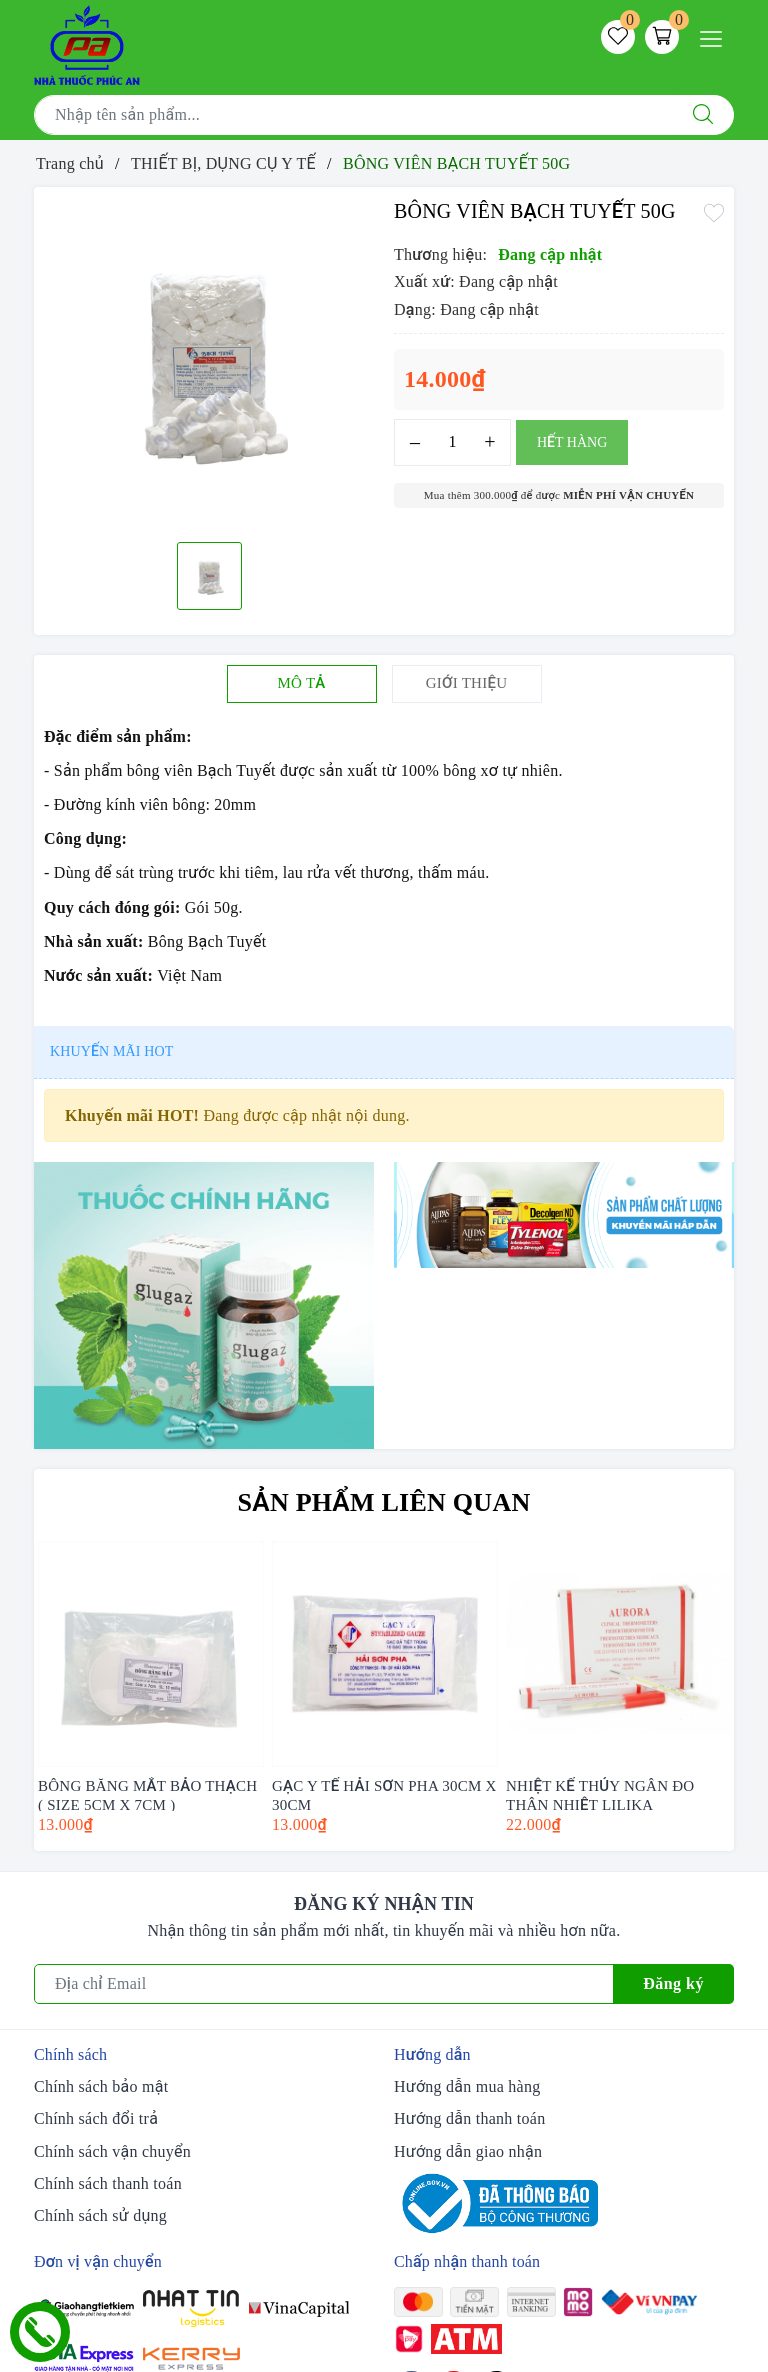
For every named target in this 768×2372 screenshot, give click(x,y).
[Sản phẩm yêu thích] (618, 37)
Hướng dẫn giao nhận (468, 2151)
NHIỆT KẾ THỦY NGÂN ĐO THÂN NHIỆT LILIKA (600, 1794)
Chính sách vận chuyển (112, 2151)
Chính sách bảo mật (101, 2086)
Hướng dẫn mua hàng (467, 2086)
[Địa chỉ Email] (324, 1984)
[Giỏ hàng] (662, 37)
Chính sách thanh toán (108, 2183)
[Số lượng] (452, 442)
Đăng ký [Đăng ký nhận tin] (673, 1983)
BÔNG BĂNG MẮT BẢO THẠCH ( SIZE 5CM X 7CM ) (147, 1794)
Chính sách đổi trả (96, 2118)
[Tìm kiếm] (703, 115)
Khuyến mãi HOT (111, 1051)
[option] (209, 362)
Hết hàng (572, 442)
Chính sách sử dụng (100, 2215)
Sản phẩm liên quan (384, 1502)
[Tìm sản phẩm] (353, 115)
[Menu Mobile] (716, 36)
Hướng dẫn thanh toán (469, 2118)
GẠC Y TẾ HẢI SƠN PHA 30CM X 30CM (384, 1794)
